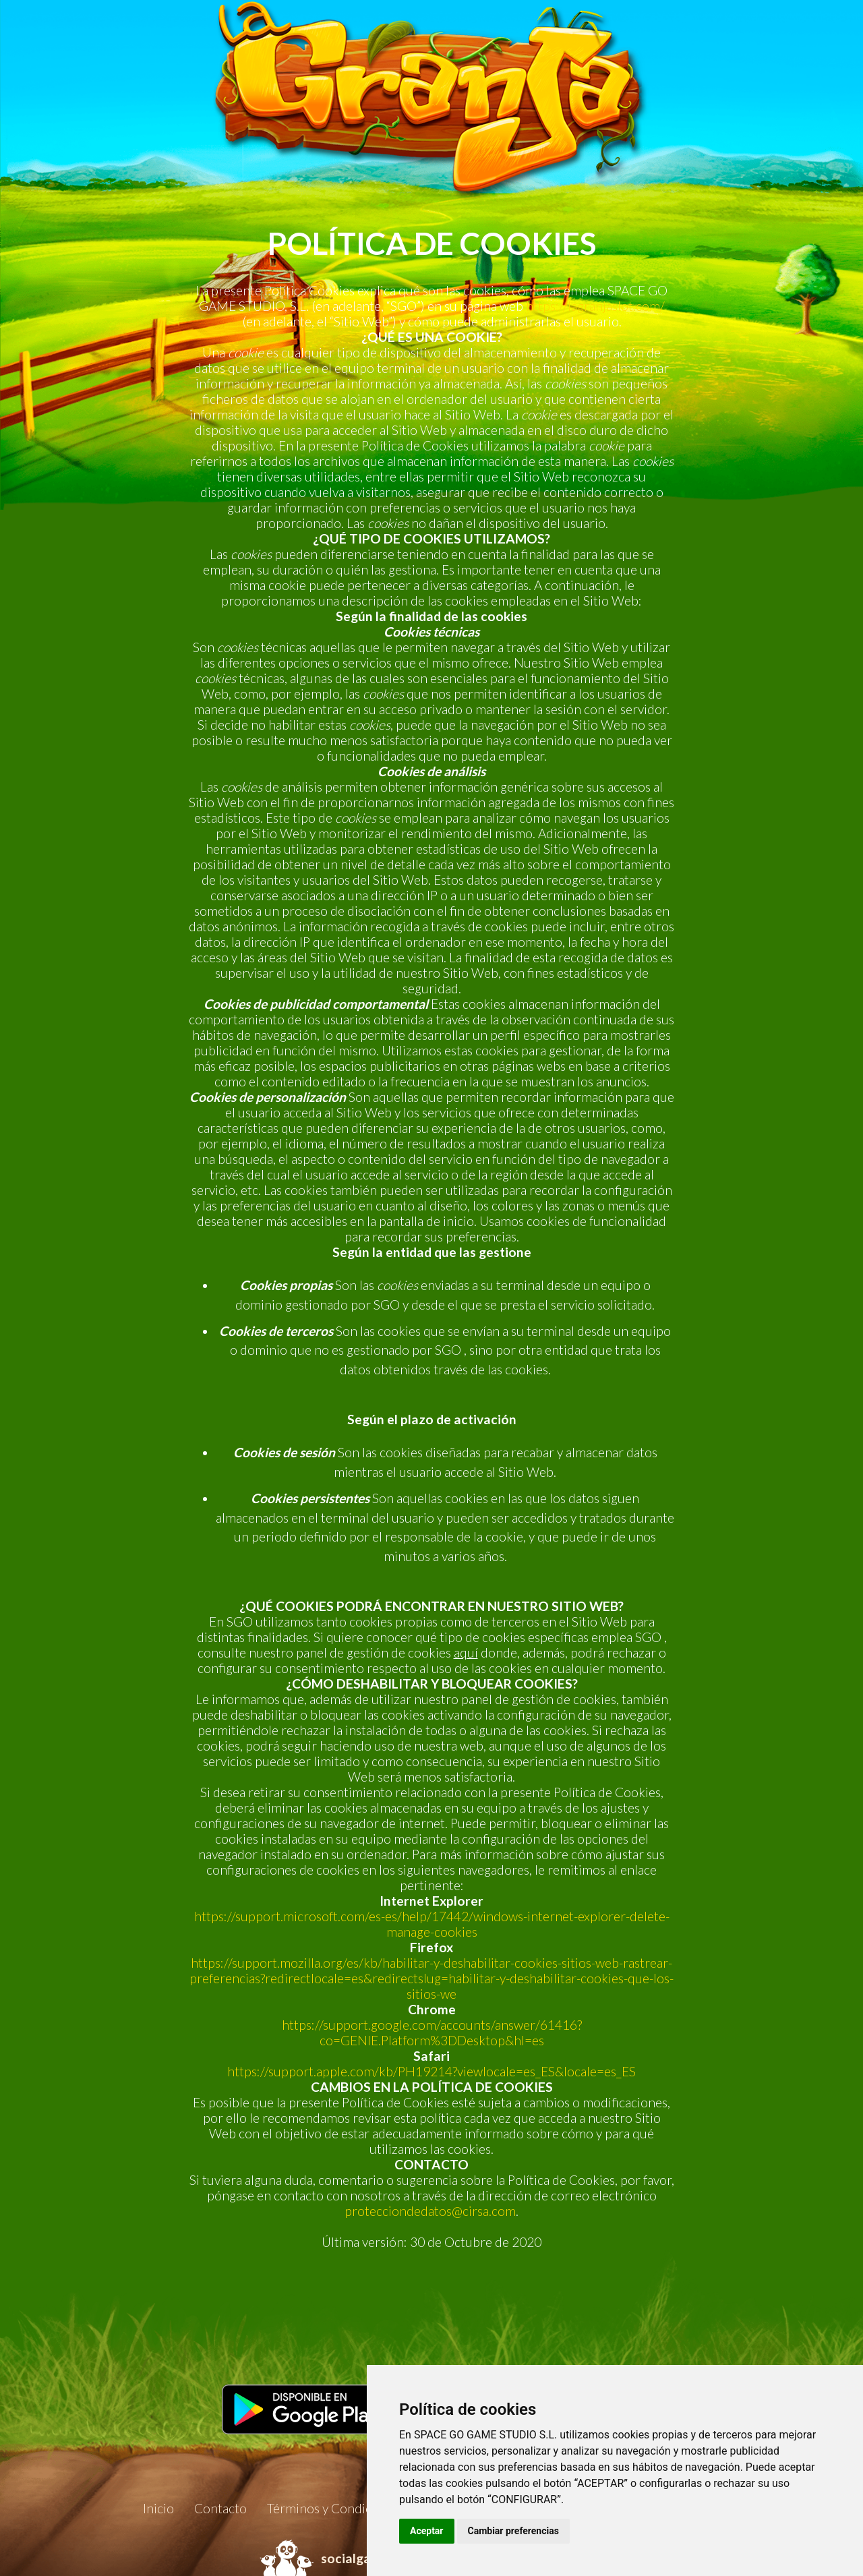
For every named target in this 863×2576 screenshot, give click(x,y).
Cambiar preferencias (513, 2530)
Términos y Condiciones (334, 2508)
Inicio (158, 2508)
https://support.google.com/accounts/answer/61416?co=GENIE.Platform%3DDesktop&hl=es (432, 2032)
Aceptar (427, 2530)
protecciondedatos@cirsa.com (430, 2211)
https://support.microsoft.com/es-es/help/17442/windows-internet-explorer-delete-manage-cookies (431, 1923)
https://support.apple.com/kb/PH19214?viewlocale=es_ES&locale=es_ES (431, 2071)
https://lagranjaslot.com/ (595, 306)
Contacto (220, 2508)
